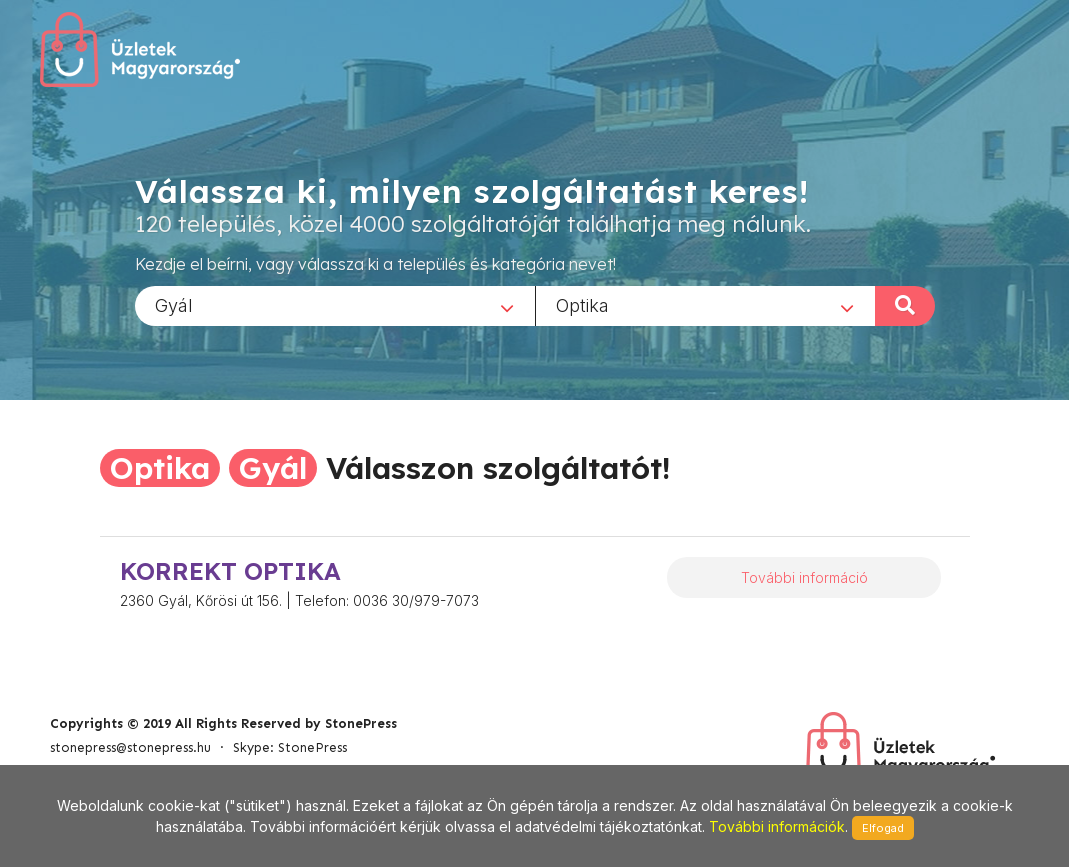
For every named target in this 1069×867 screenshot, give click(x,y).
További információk (777, 826)
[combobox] (335, 305)
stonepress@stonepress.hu (130, 747)
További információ (804, 577)
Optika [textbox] (582, 304)
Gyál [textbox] (174, 304)
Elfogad (883, 828)
